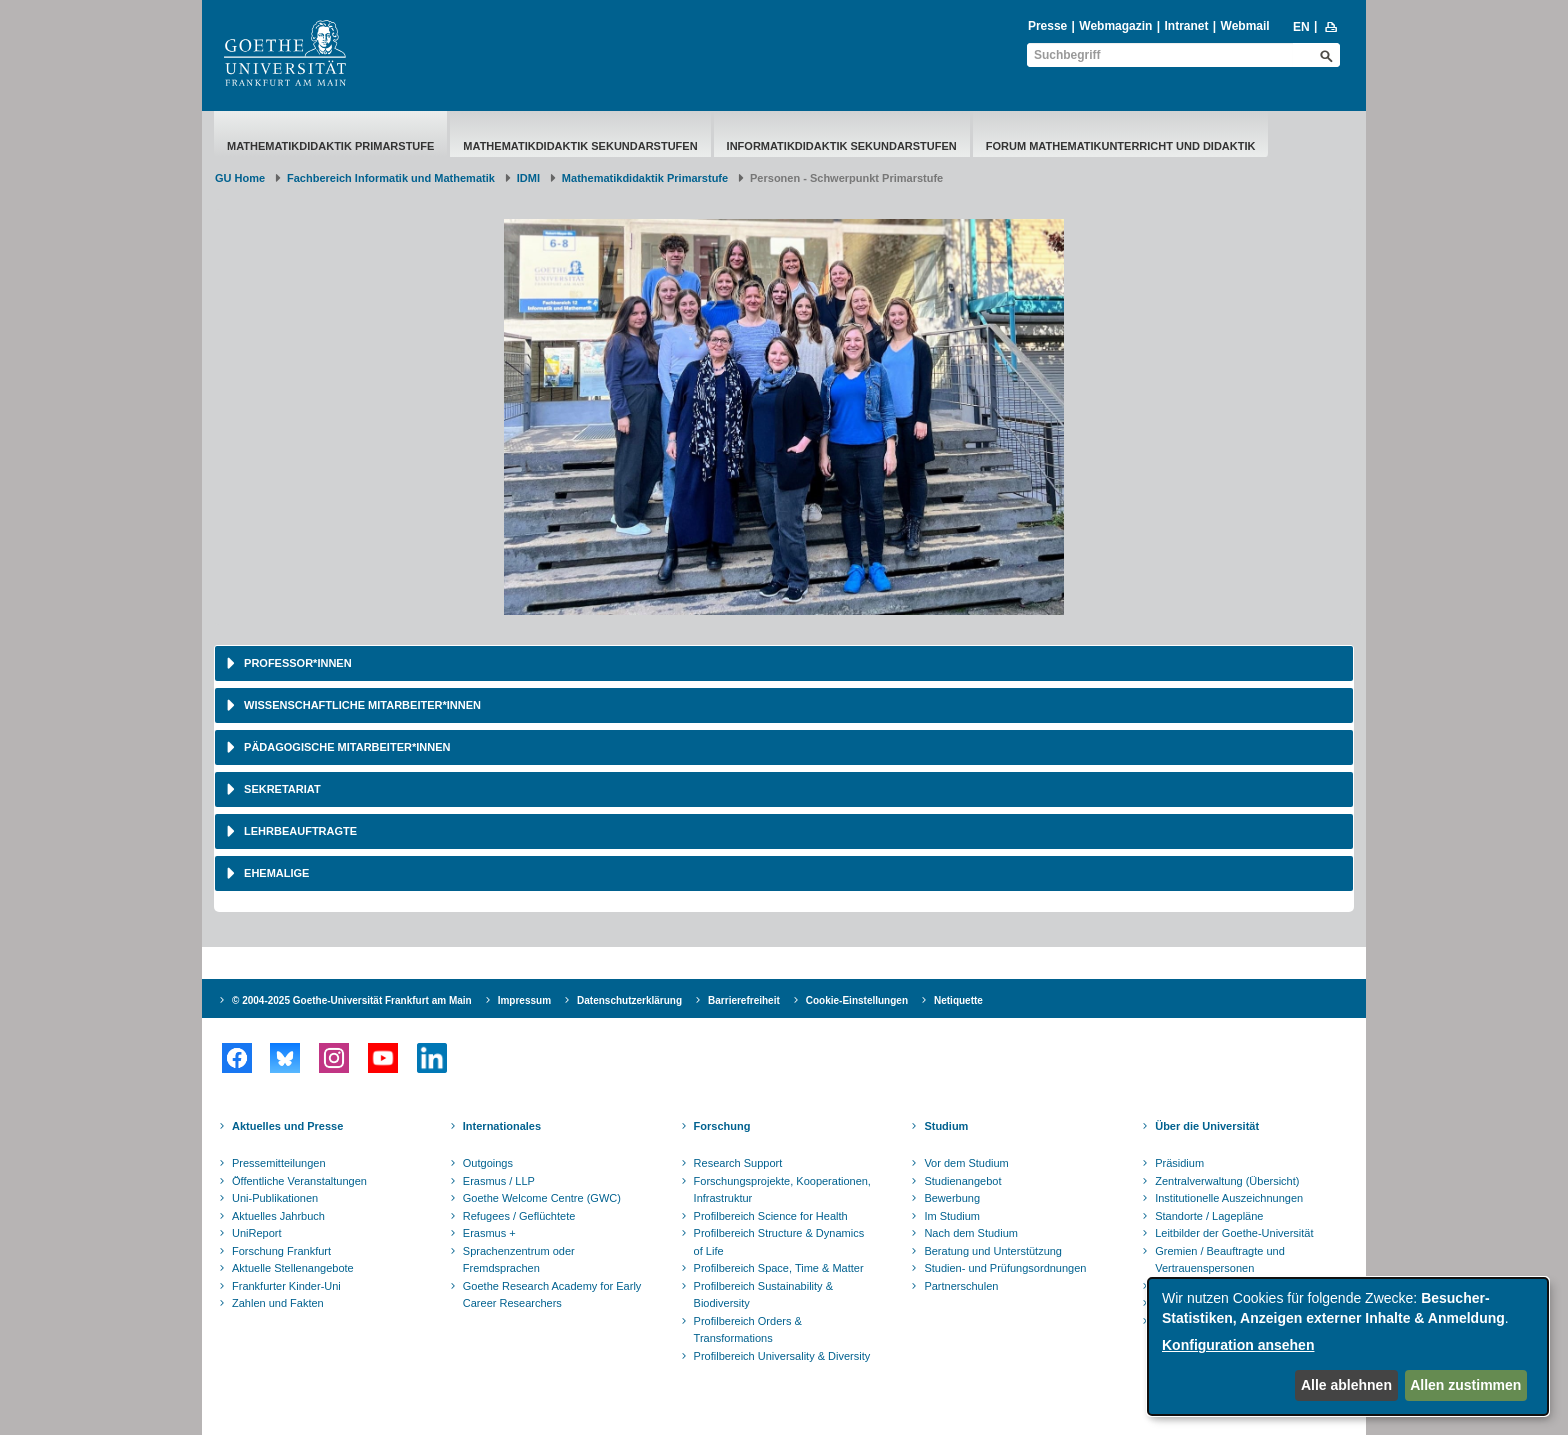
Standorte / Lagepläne (1209, 1216)
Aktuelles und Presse (287, 1126)
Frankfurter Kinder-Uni (286, 1286)
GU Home (240, 178)
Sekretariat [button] (281, 789)
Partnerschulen (961, 1286)
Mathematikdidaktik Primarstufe (330, 146)
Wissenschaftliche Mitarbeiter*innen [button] (361, 705)
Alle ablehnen (1346, 1385)
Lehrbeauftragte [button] (299, 831)
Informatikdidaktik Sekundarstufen (842, 146)
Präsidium (1179, 1163)
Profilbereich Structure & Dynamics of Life (779, 1242)
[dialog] (1348, 1346)
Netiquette (958, 1000)
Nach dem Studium (971, 1233)
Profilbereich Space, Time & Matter (779, 1268)
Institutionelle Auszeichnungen (1229, 1198)
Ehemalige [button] (275, 873)
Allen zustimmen (1465, 1385)
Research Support (738, 1163)
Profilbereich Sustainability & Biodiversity (763, 1295)
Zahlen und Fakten (278, 1303)
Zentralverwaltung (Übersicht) (1227, 1181)
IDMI (528, 178)
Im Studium (952, 1216)
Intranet (1186, 26)
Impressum (524, 1000)
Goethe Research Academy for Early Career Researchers (552, 1295)
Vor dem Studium (966, 1163)
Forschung (722, 1126)
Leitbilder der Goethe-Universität (1234, 1233)
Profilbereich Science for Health (771, 1216)
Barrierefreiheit (744, 1000)
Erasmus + (489, 1233)
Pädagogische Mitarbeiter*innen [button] (345, 747)
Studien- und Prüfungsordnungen (1005, 1268)
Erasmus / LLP (499, 1181)
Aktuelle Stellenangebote (293, 1268)
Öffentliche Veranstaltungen (299, 1181)
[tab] (784, 663)
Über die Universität (1207, 1126)
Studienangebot (962, 1181)
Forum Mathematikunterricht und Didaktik (1121, 146)
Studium (946, 1126)
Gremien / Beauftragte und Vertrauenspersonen (1220, 1260)
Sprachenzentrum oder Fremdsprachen (519, 1260)
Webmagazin (1115, 26)
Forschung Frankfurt (281, 1251)
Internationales (502, 1126)
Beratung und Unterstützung (993, 1251)
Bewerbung (952, 1198)
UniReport (257, 1233)
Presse (1047, 26)
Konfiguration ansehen (1238, 1345)
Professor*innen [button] (296, 663)
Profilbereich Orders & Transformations (748, 1330)
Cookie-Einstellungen (857, 1000)
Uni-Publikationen (275, 1198)
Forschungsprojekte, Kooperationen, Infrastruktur (782, 1190)
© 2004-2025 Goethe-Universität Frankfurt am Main (352, 1000)
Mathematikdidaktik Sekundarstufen (580, 146)
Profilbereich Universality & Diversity (782, 1356)
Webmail (1245, 26)
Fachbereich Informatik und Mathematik (391, 178)
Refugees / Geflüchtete (519, 1216)
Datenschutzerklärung (629, 1000)
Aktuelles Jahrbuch (278, 1216)
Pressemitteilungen (279, 1163)
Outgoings (488, 1163)
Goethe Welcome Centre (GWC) (542, 1198)
